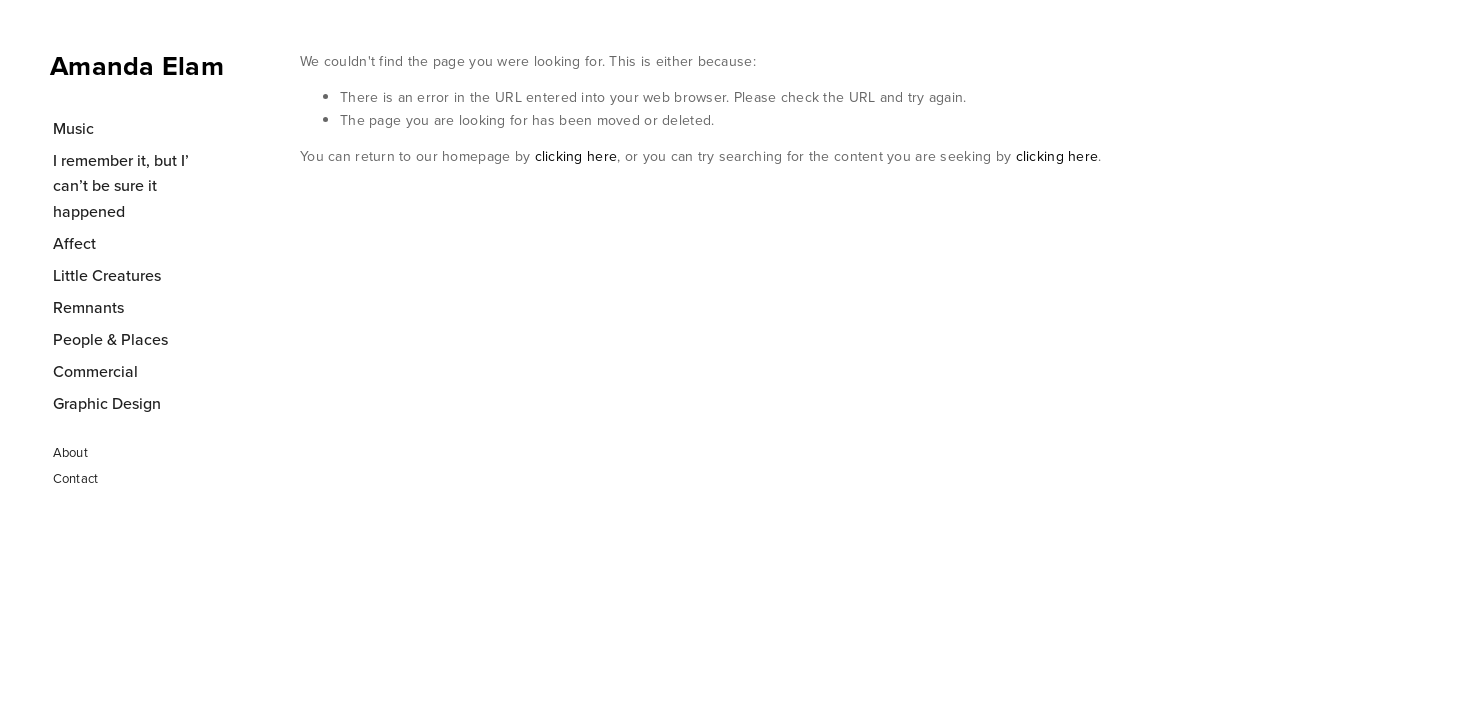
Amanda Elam (137, 65)
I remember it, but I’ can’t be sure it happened (121, 185)
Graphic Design (107, 403)
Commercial (95, 371)
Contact (76, 478)
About (70, 452)
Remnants (88, 307)
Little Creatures (107, 275)
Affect (74, 243)
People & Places (110, 339)
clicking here (576, 156)
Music (73, 128)
